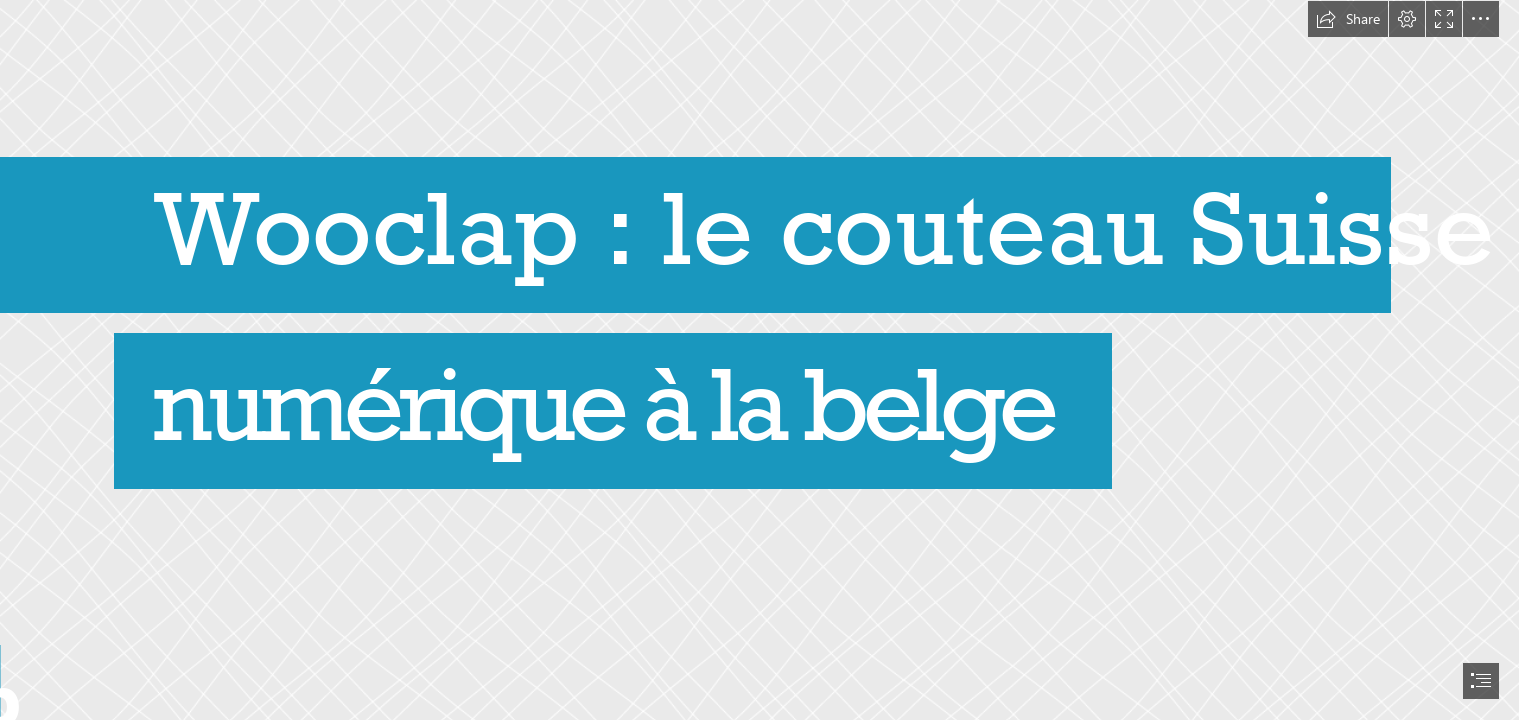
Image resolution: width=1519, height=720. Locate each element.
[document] (759, 360)
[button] (1348, 19)
